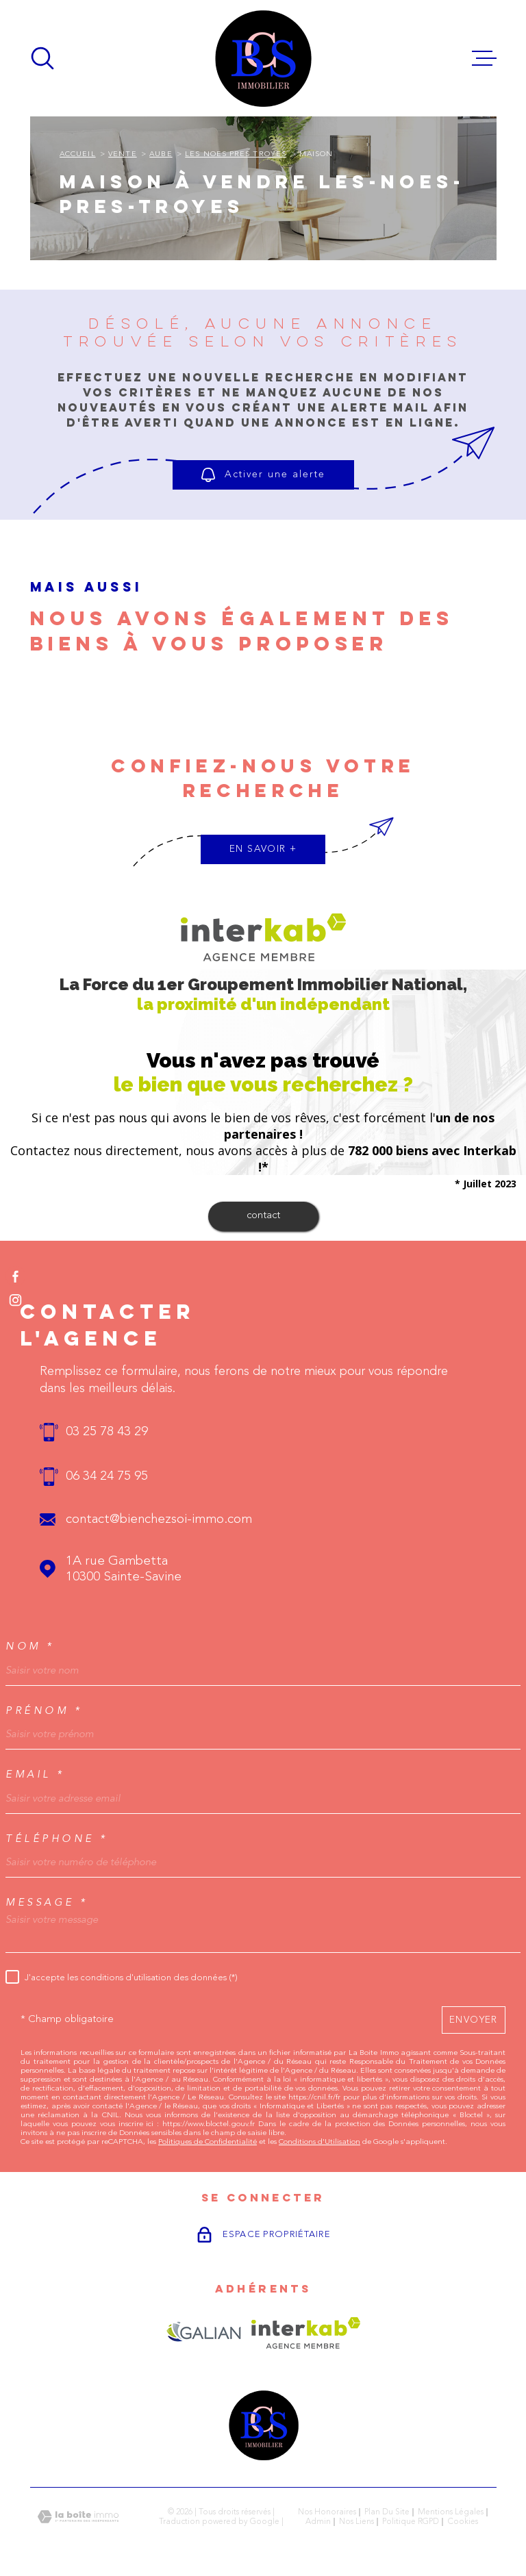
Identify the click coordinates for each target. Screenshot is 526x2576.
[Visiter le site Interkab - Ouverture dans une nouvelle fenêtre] (305, 2333)
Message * (46, 1902)
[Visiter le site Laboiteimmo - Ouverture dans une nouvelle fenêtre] (78, 2516)
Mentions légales (451, 2512)
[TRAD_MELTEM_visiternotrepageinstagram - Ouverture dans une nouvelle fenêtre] (15, 1300)
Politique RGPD (410, 2522)
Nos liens (356, 2522)
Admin (318, 2522)
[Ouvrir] (42, 58)
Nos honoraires (327, 2512)
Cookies (463, 2522)
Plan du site (387, 2512)
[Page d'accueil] (263, 58)
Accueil (78, 154)
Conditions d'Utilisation (319, 2142)
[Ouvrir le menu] (484, 58)
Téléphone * (56, 1839)
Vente (122, 154)
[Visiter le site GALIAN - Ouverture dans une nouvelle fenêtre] (204, 2333)
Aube (160, 154)
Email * (35, 1774)
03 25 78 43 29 (107, 1432)
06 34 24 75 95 (107, 1476)
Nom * (30, 1646)
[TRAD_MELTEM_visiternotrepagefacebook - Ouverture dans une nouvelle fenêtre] (15, 1276)
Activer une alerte (263, 475)
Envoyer (473, 2019)
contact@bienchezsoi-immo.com (159, 1519)
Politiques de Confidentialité (207, 2142)
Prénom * (43, 1711)
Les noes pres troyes (235, 154)
